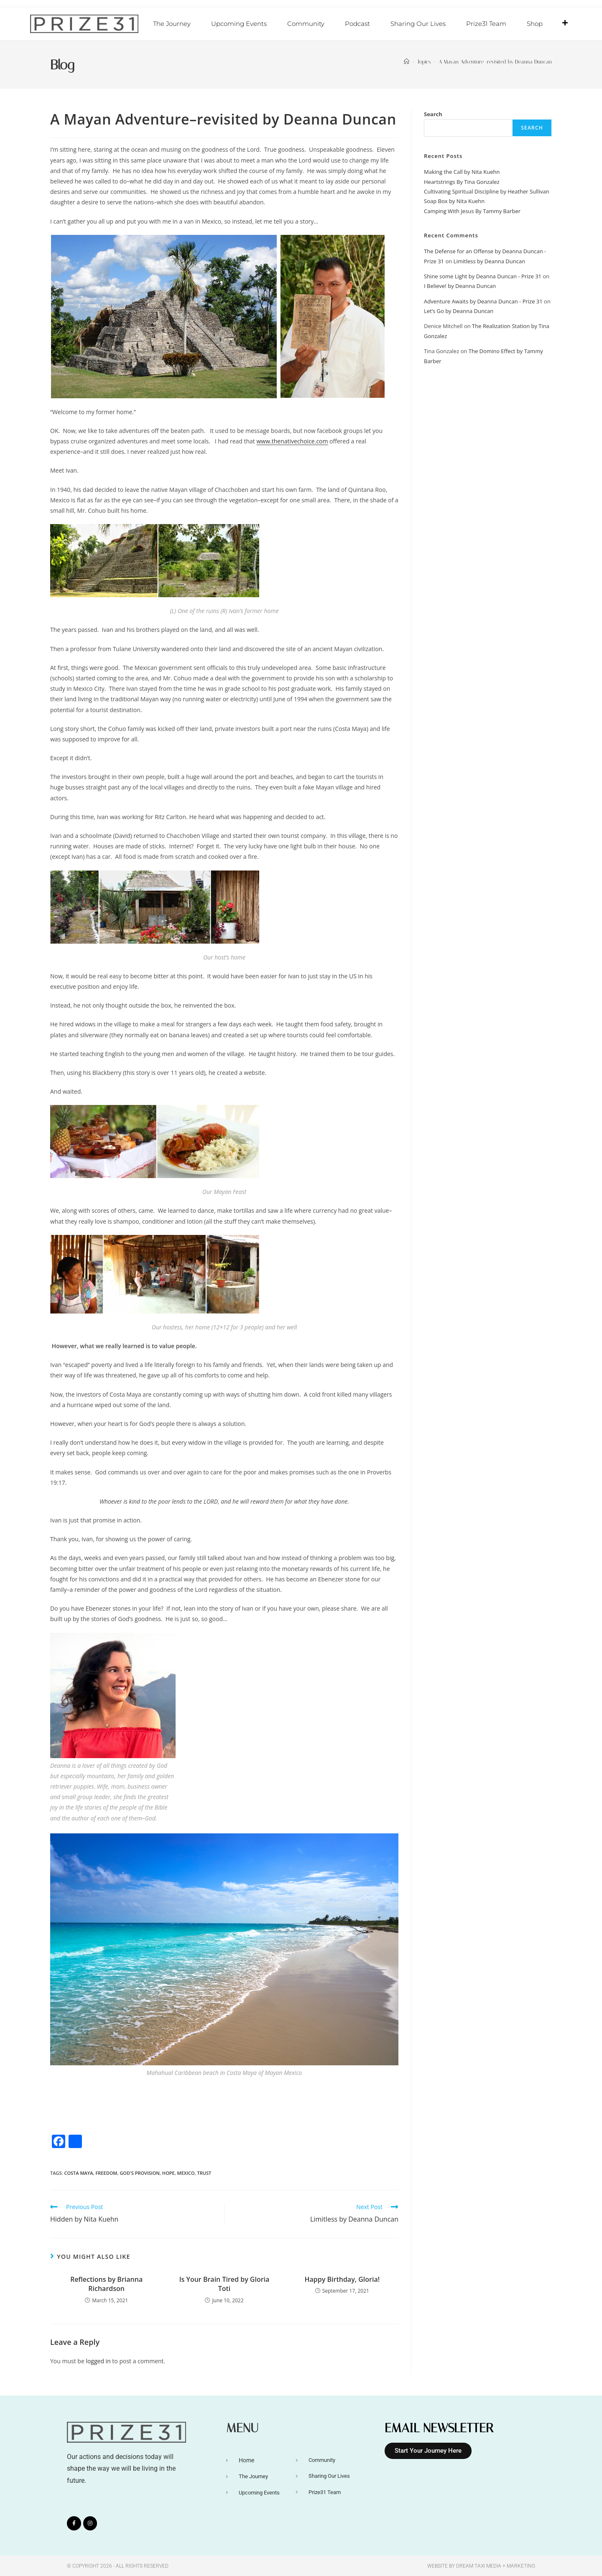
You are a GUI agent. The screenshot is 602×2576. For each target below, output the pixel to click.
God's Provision (140, 2172)
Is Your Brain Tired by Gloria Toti (224, 2283)
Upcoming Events (239, 24)
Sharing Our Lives (418, 24)
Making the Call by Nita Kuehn (462, 171)
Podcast (357, 24)
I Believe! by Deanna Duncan (460, 285)
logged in (98, 2361)
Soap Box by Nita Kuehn (454, 200)
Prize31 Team (486, 24)
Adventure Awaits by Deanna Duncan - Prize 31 (483, 301)
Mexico (186, 2172)
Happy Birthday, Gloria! (342, 2278)
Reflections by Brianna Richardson (106, 2283)
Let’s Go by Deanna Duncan (458, 310)
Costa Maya (78, 2172)
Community (305, 24)
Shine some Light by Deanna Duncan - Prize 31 (482, 276)
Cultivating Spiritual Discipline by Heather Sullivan (486, 191)
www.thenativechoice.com (292, 441)
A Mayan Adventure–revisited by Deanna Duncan (495, 61)
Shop (535, 24)
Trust (204, 2172)
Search (433, 113)
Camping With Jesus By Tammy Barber (472, 210)
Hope (168, 2172)
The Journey (172, 24)
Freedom (106, 2172)
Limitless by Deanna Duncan (489, 261)
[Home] (406, 61)
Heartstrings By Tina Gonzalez (462, 181)
